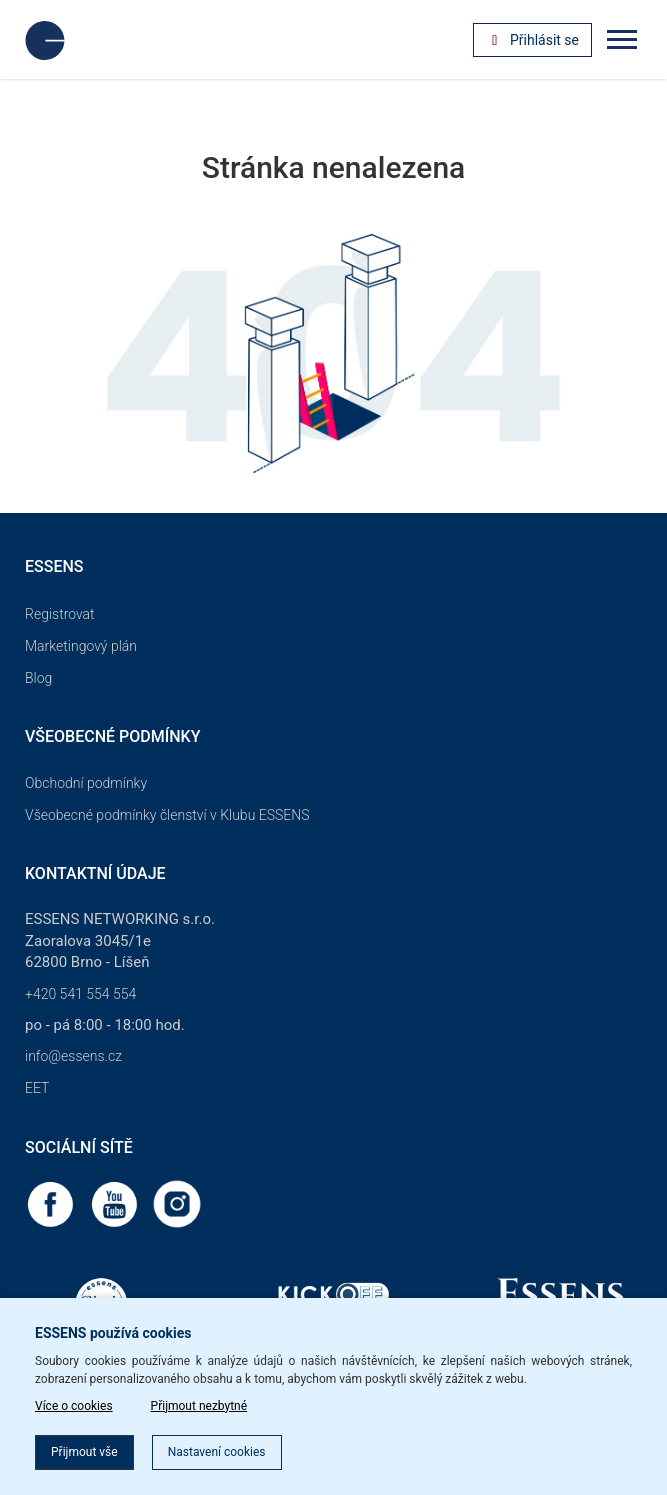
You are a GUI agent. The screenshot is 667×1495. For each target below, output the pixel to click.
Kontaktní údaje (95, 873)
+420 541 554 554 (80, 994)
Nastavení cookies (217, 1452)
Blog (38, 678)
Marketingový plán (81, 646)
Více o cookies (74, 1406)
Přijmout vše (84, 1452)
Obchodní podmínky (86, 783)
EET (37, 1088)
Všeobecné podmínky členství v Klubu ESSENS (167, 815)
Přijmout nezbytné (199, 1406)
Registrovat (60, 614)
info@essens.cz (73, 1056)
